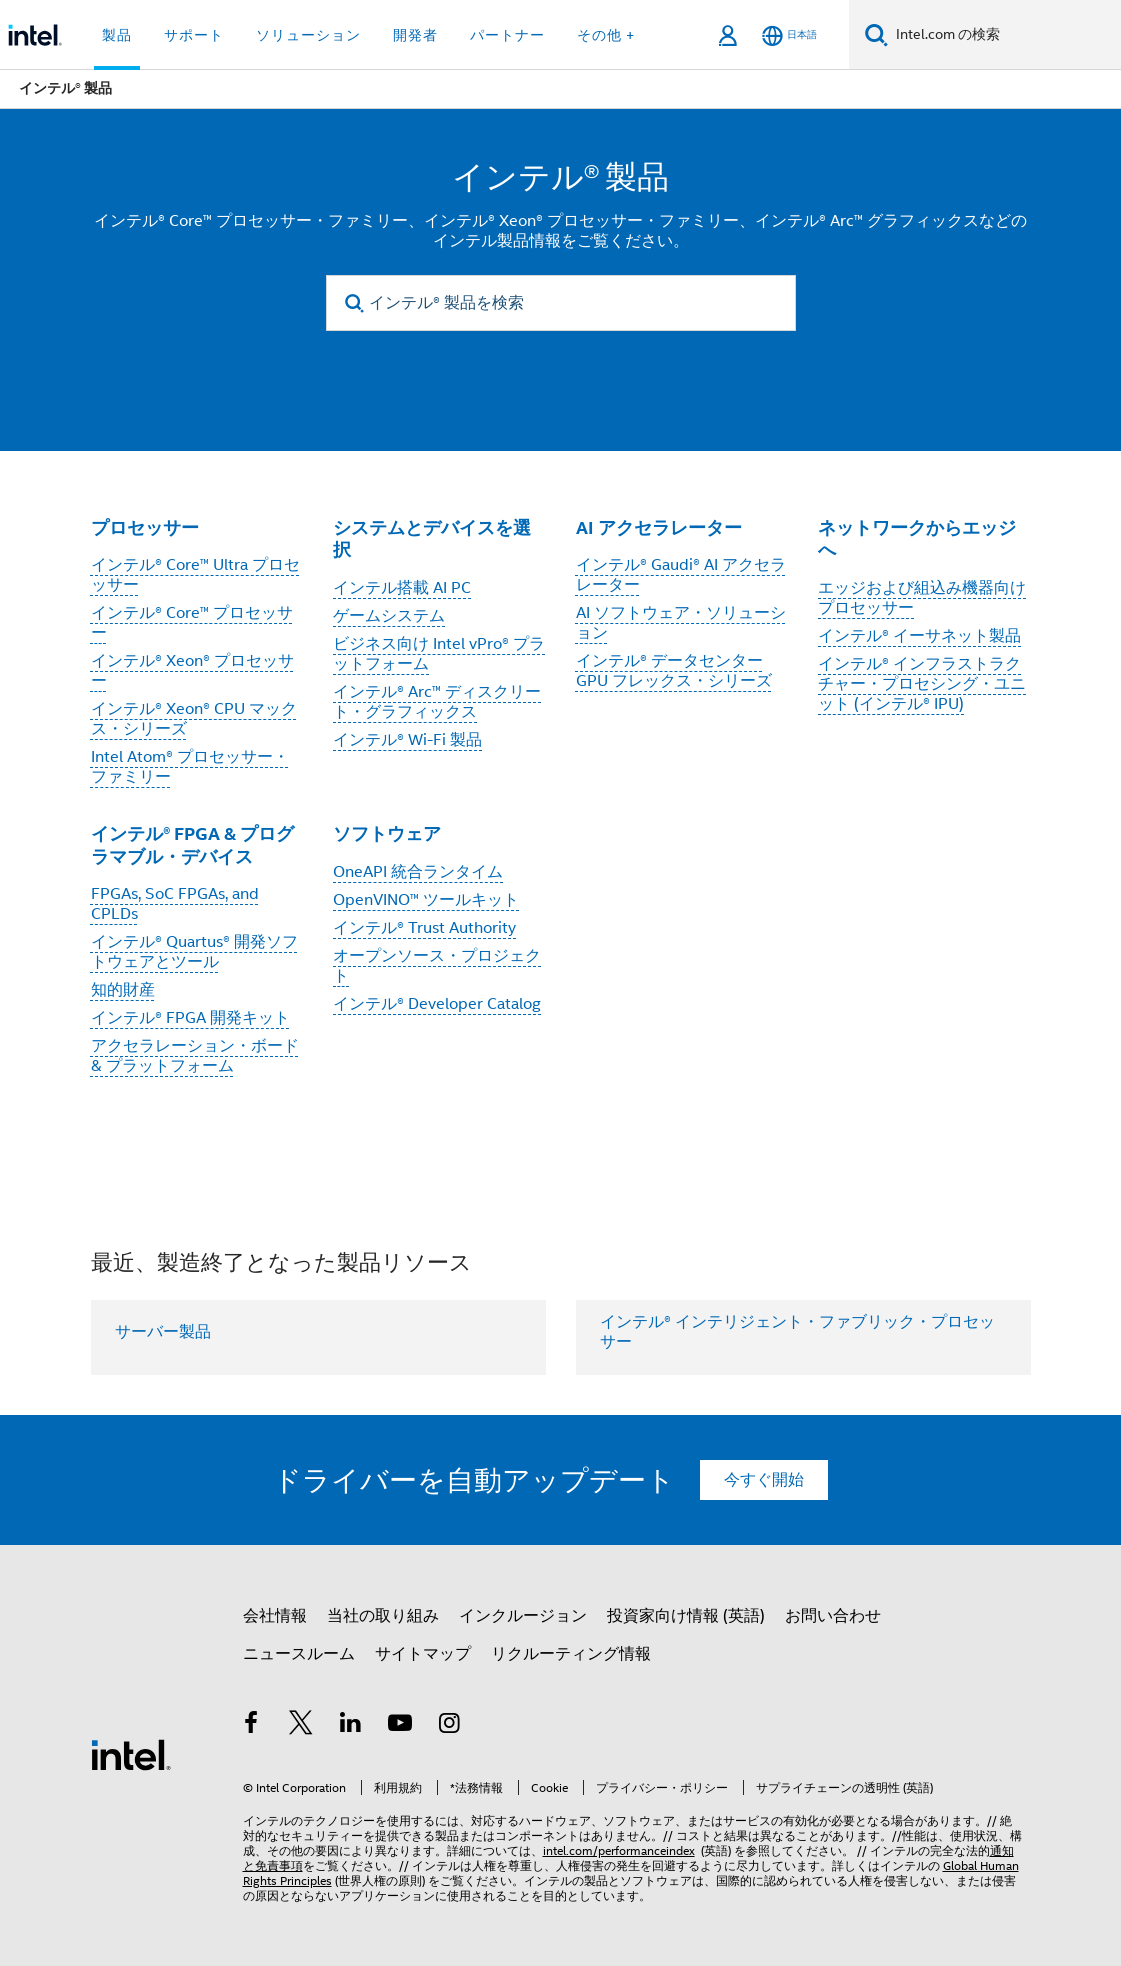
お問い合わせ (833, 1616)
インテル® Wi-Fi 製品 (407, 740)
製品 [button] (117, 35)
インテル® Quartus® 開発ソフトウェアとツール (194, 952)
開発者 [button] (415, 35)
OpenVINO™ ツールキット (426, 900)
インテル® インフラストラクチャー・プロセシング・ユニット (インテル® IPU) (922, 684)
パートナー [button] (507, 35)
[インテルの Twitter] (301, 1726)
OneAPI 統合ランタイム (418, 872)
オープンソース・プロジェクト (437, 966)
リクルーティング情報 (571, 1654)
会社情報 (275, 1616)
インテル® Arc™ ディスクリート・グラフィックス (437, 702)
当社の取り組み (383, 1616)
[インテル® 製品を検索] (561, 303)
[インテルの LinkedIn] (351, 1726)
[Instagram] (450, 1726)
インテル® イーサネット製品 (919, 636)
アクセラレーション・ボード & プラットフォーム (195, 1056)
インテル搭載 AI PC (402, 588)
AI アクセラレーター (659, 527)
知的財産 (123, 990)
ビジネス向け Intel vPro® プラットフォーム (439, 654)
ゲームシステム (389, 616)
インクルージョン (523, 1616)
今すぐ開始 (764, 1480)
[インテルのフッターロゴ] (131, 1754)
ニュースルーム (299, 1654)
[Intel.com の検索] (1004, 35)
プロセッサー (145, 527)
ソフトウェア (387, 833)
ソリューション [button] (308, 35)
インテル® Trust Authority (424, 928)
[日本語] (789, 35)
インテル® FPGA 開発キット (190, 1018)
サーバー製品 (163, 1332)
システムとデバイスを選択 (432, 539)
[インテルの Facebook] (252, 1726)
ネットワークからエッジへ (917, 539)
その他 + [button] (606, 35)
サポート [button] (194, 35)
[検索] (876, 34)
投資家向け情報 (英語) (686, 1616)
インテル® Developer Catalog (437, 1004)
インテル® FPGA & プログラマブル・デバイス (192, 845)
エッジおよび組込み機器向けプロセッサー (922, 598)
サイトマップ (423, 1654)
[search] (355, 303)
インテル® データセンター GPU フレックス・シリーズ (674, 671)
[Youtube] (400, 1726)
